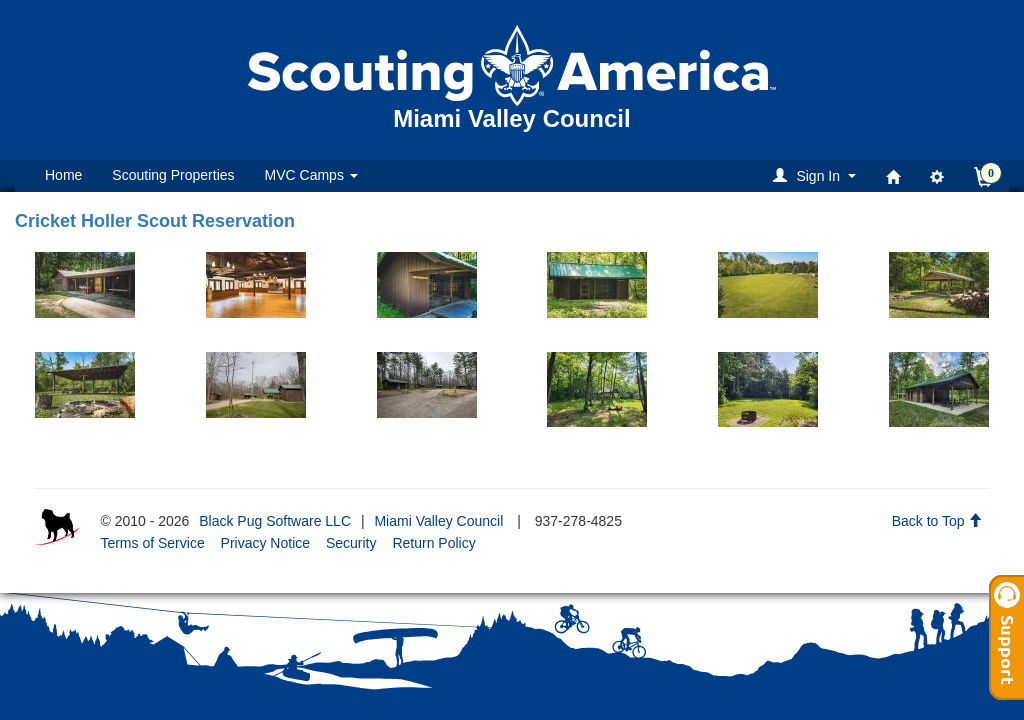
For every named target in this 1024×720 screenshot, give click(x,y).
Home (63, 175)
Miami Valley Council (438, 521)
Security (351, 543)
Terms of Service (152, 543)
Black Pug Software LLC (275, 521)
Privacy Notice (265, 543)
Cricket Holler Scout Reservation (155, 221)
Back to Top (937, 521)
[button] (817, 175)
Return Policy (433, 543)
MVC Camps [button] (311, 175)
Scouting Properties (173, 175)
